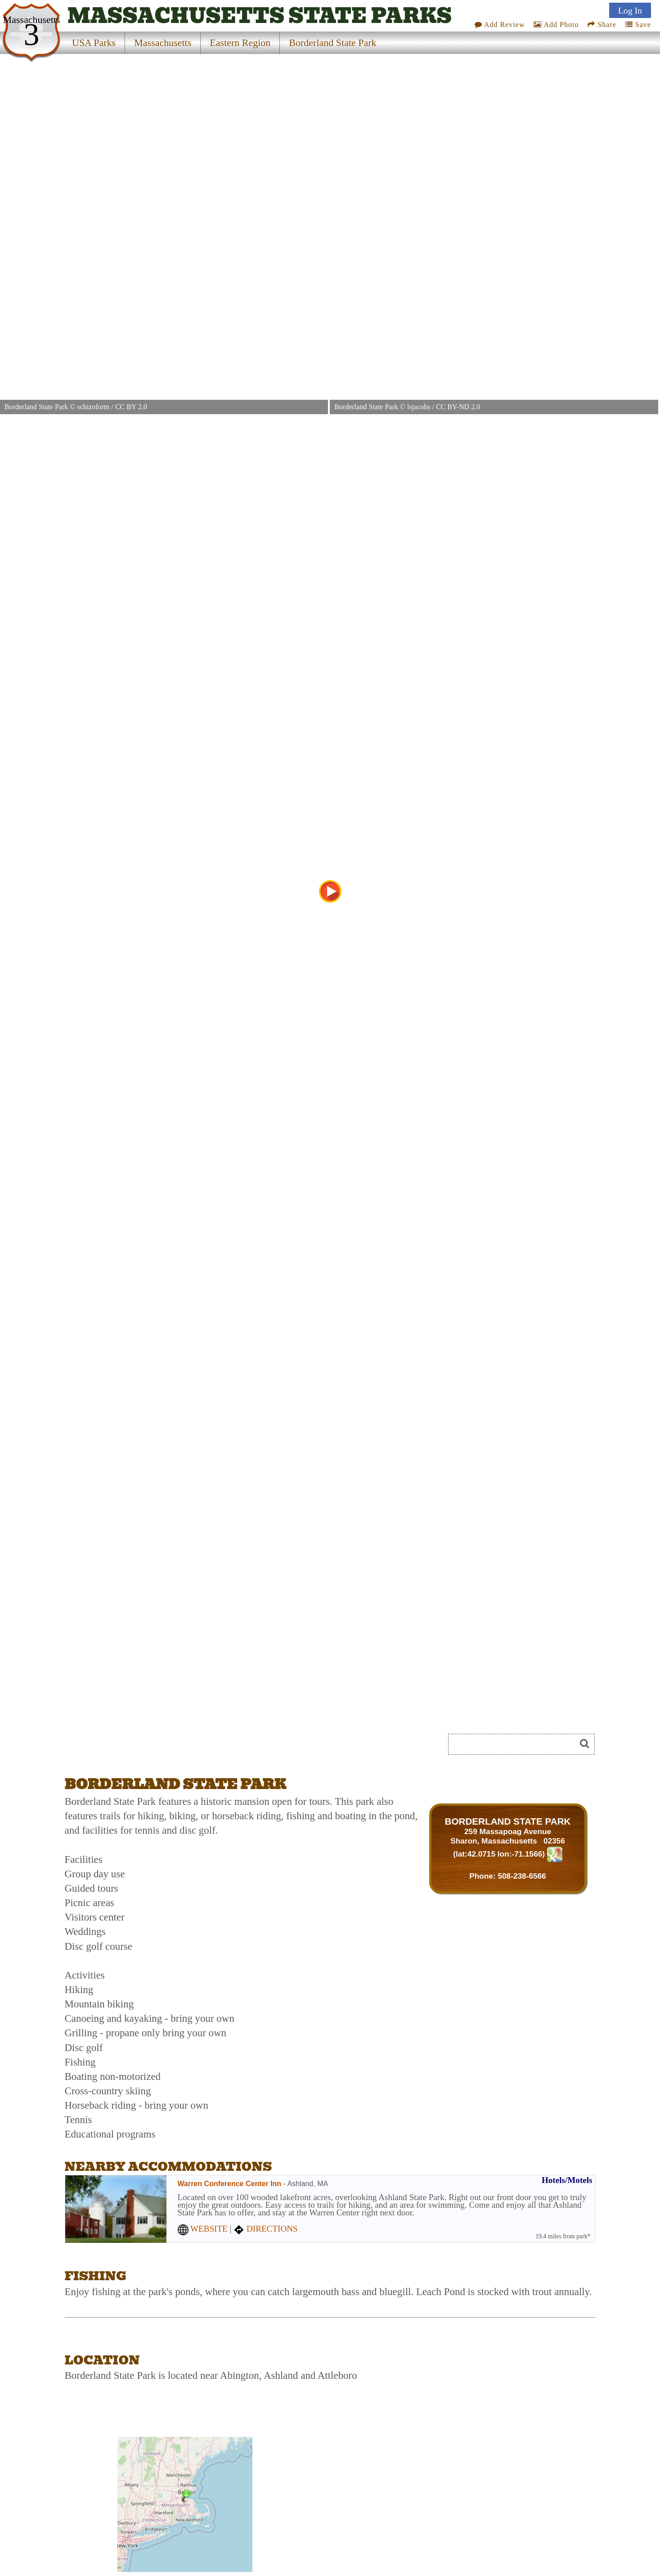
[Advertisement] (165, 1747)
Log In (630, 10)
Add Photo (556, 24)
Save (638, 24)
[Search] (515, 1744)
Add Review (500, 24)
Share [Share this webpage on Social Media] (602, 24)
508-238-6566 (522, 1875)
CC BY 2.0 (131, 407)
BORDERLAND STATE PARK (508, 1821)
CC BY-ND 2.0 (458, 407)
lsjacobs (419, 407)
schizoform (93, 407)
